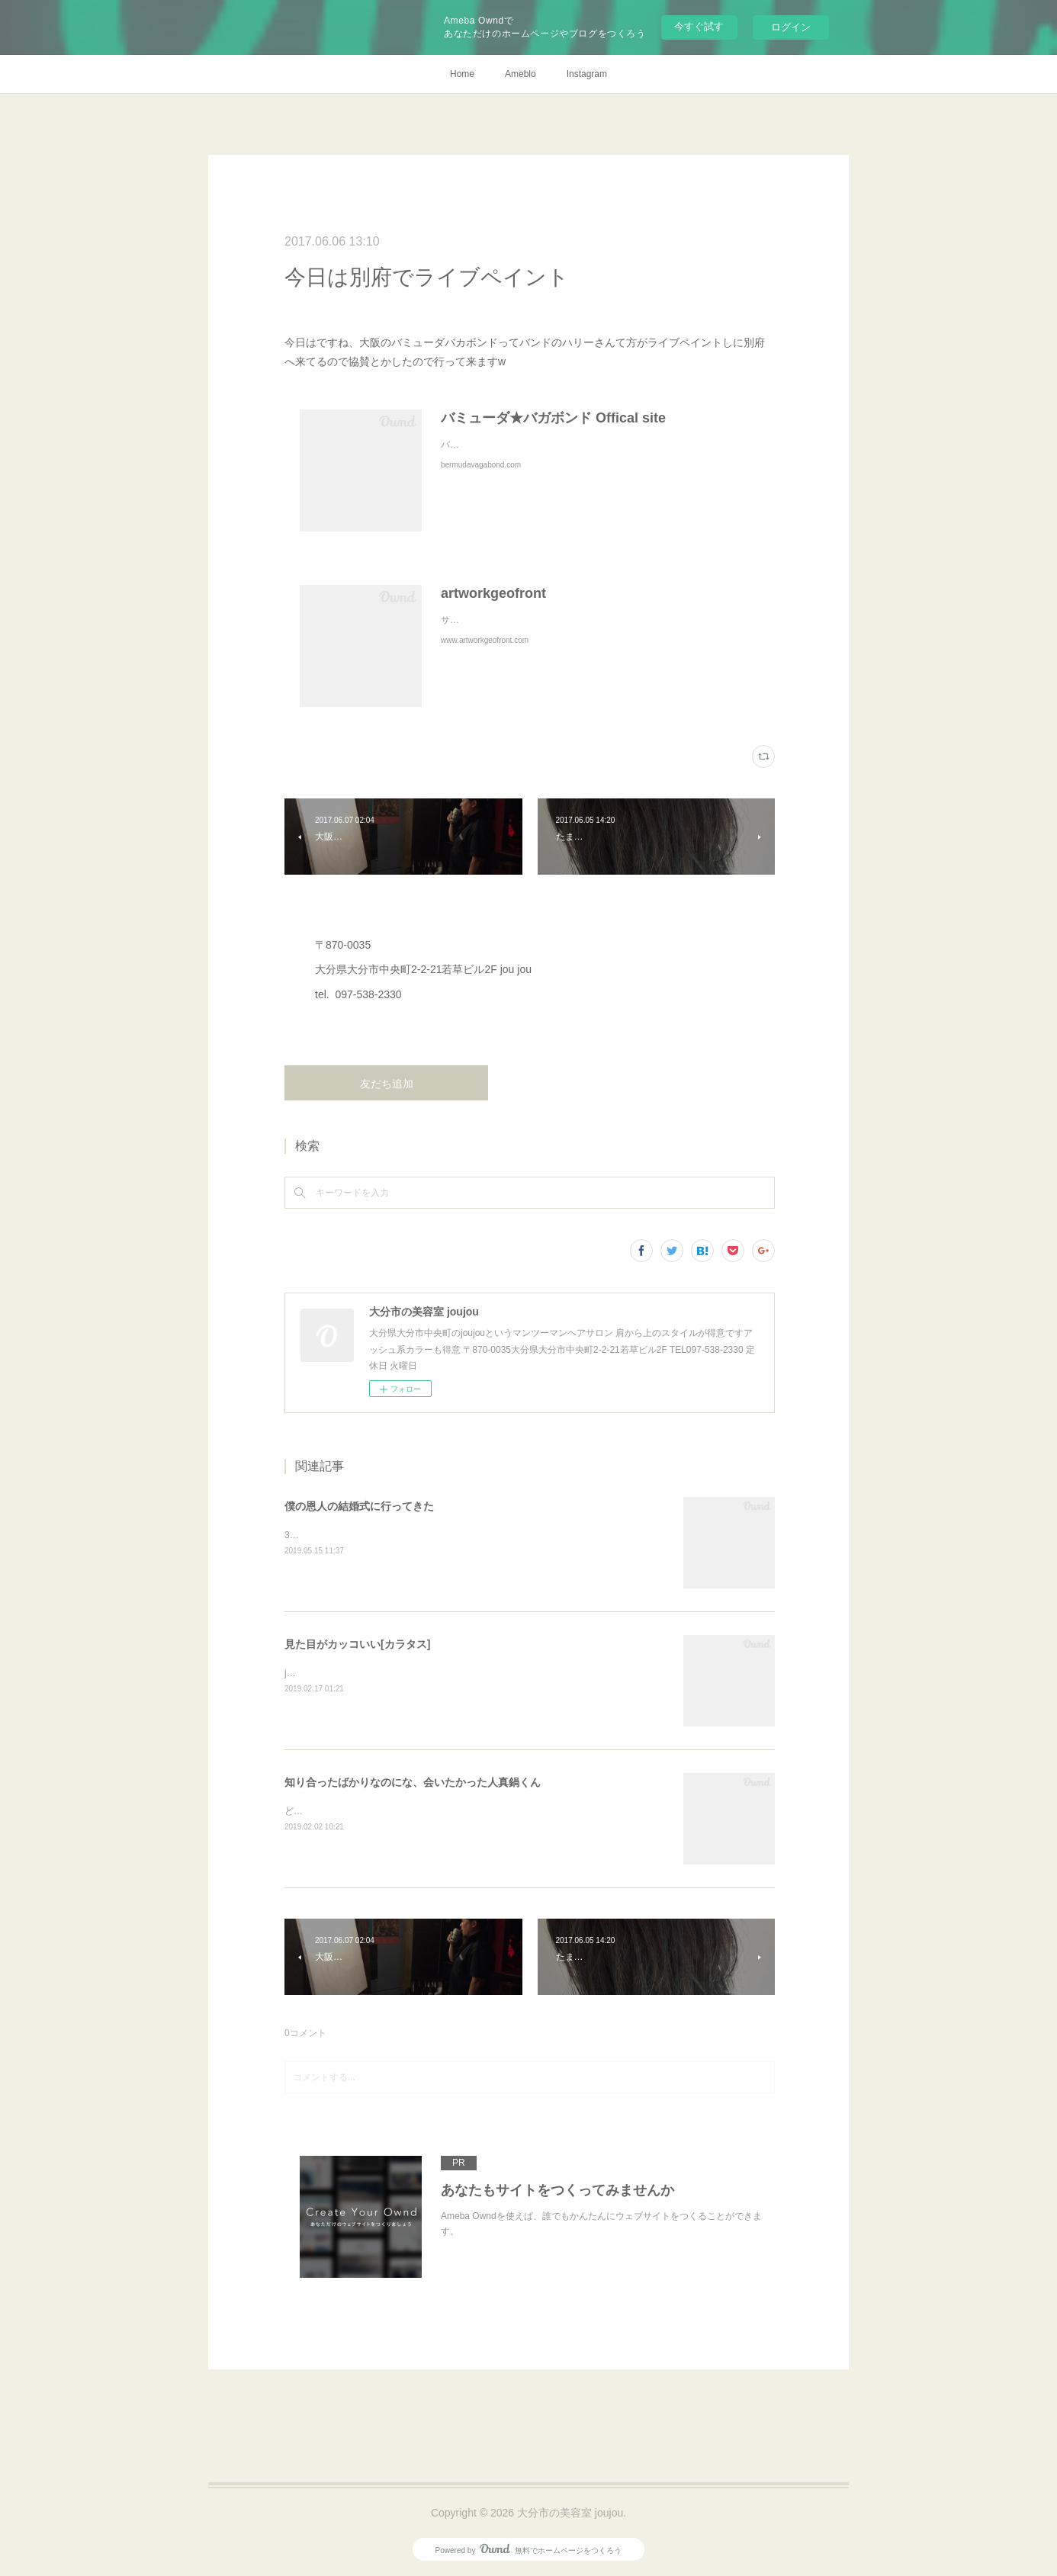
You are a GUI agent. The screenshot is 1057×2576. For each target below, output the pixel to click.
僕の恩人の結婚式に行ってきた (359, 1506)
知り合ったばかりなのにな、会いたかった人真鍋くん (412, 1782)
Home (462, 74)
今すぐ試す (699, 26)
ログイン (791, 27)
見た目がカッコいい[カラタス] (357, 1644)
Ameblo (520, 74)
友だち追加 (386, 1084)
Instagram (587, 74)
